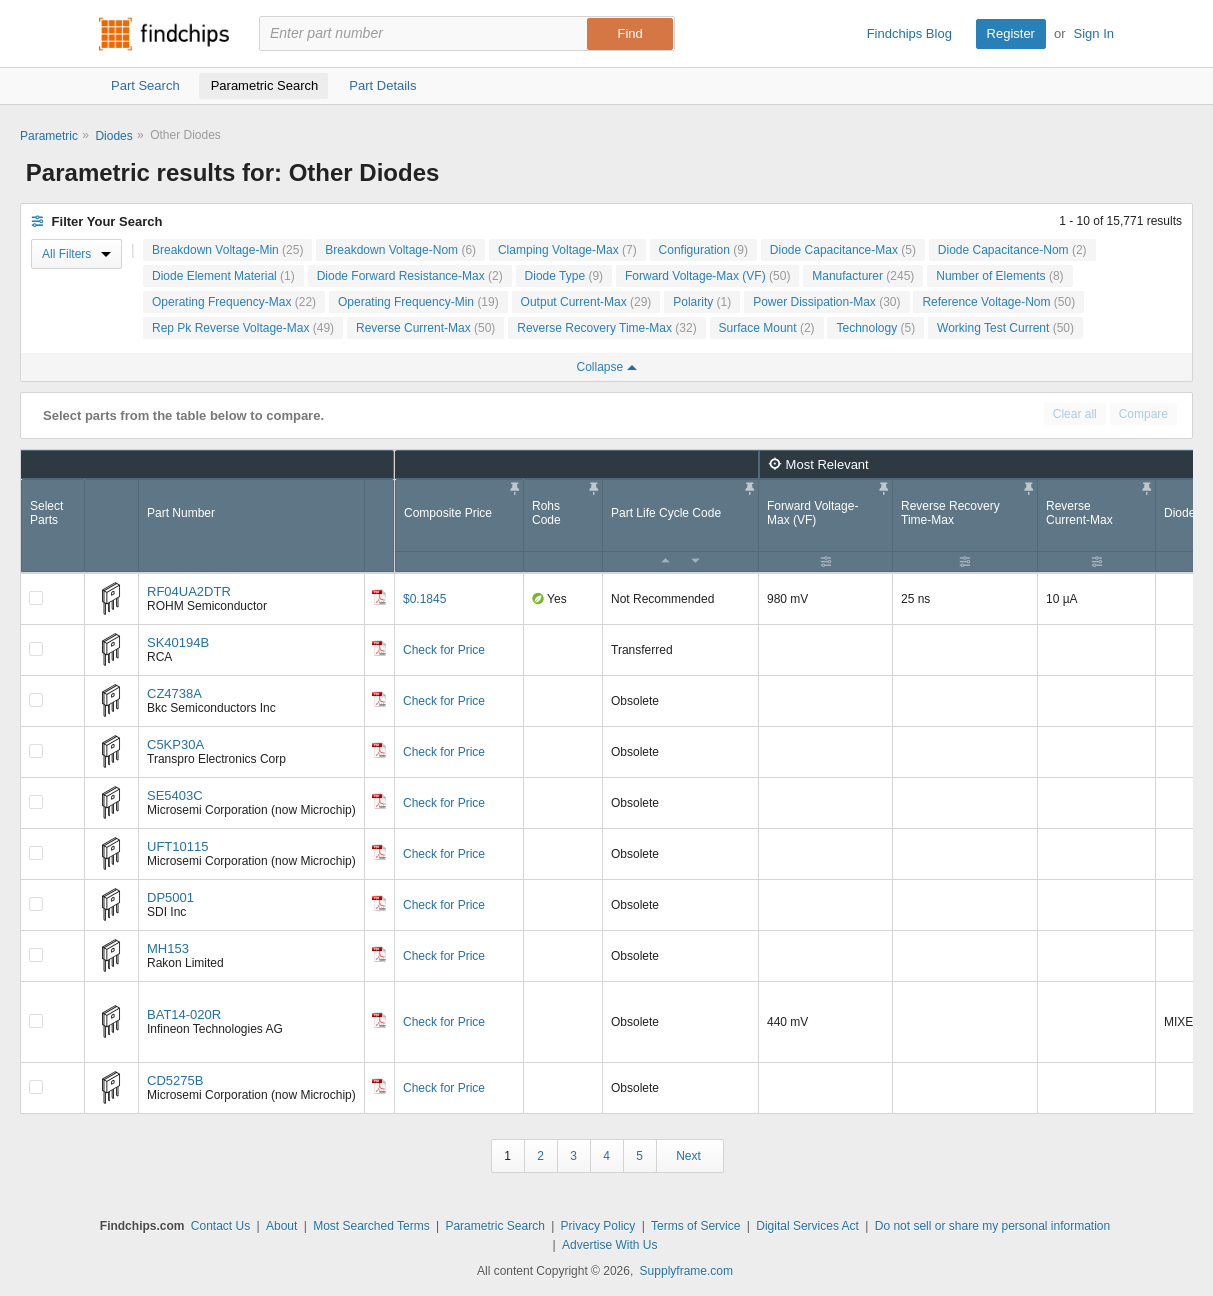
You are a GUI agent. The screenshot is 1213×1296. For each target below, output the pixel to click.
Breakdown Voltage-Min (227, 250)
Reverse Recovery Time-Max (606, 328)
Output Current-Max (586, 302)
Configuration (703, 250)
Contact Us (220, 1226)
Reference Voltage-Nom (998, 302)
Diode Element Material (223, 276)
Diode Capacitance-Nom (1012, 250)
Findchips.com (164, 34)
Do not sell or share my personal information (992, 1226)
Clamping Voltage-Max (567, 250)
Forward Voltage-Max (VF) (707, 276)
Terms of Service (695, 1226)
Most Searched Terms (371, 1226)
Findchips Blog (909, 33)
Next (688, 1156)
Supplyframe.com (686, 1271)
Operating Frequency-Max (234, 302)
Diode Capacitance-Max (843, 250)
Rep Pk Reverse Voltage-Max (243, 328)
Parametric (49, 136)
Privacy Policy (598, 1226)
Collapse (606, 367)
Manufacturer (863, 276)
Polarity (702, 302)
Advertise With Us (609, 1245)
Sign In (1094, 33)
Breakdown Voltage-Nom (400, 250)
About (281, 1226)
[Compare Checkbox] (36, 598)
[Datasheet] (379, 597)
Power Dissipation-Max (826, 302)
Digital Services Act (807, 1226)
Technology (875, 328)
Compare (1143, 414)
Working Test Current (1005, 328)
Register (1011, 33)
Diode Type (564, 276)
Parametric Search (494, 1226)
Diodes (113, 136)
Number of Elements (999, 276)
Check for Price (444, 650)
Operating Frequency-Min (418, 302)
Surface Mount (767, 328)
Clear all (1075, 414)
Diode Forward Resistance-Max (410, 276)
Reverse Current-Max (425, 328)
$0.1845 (424, 599)
